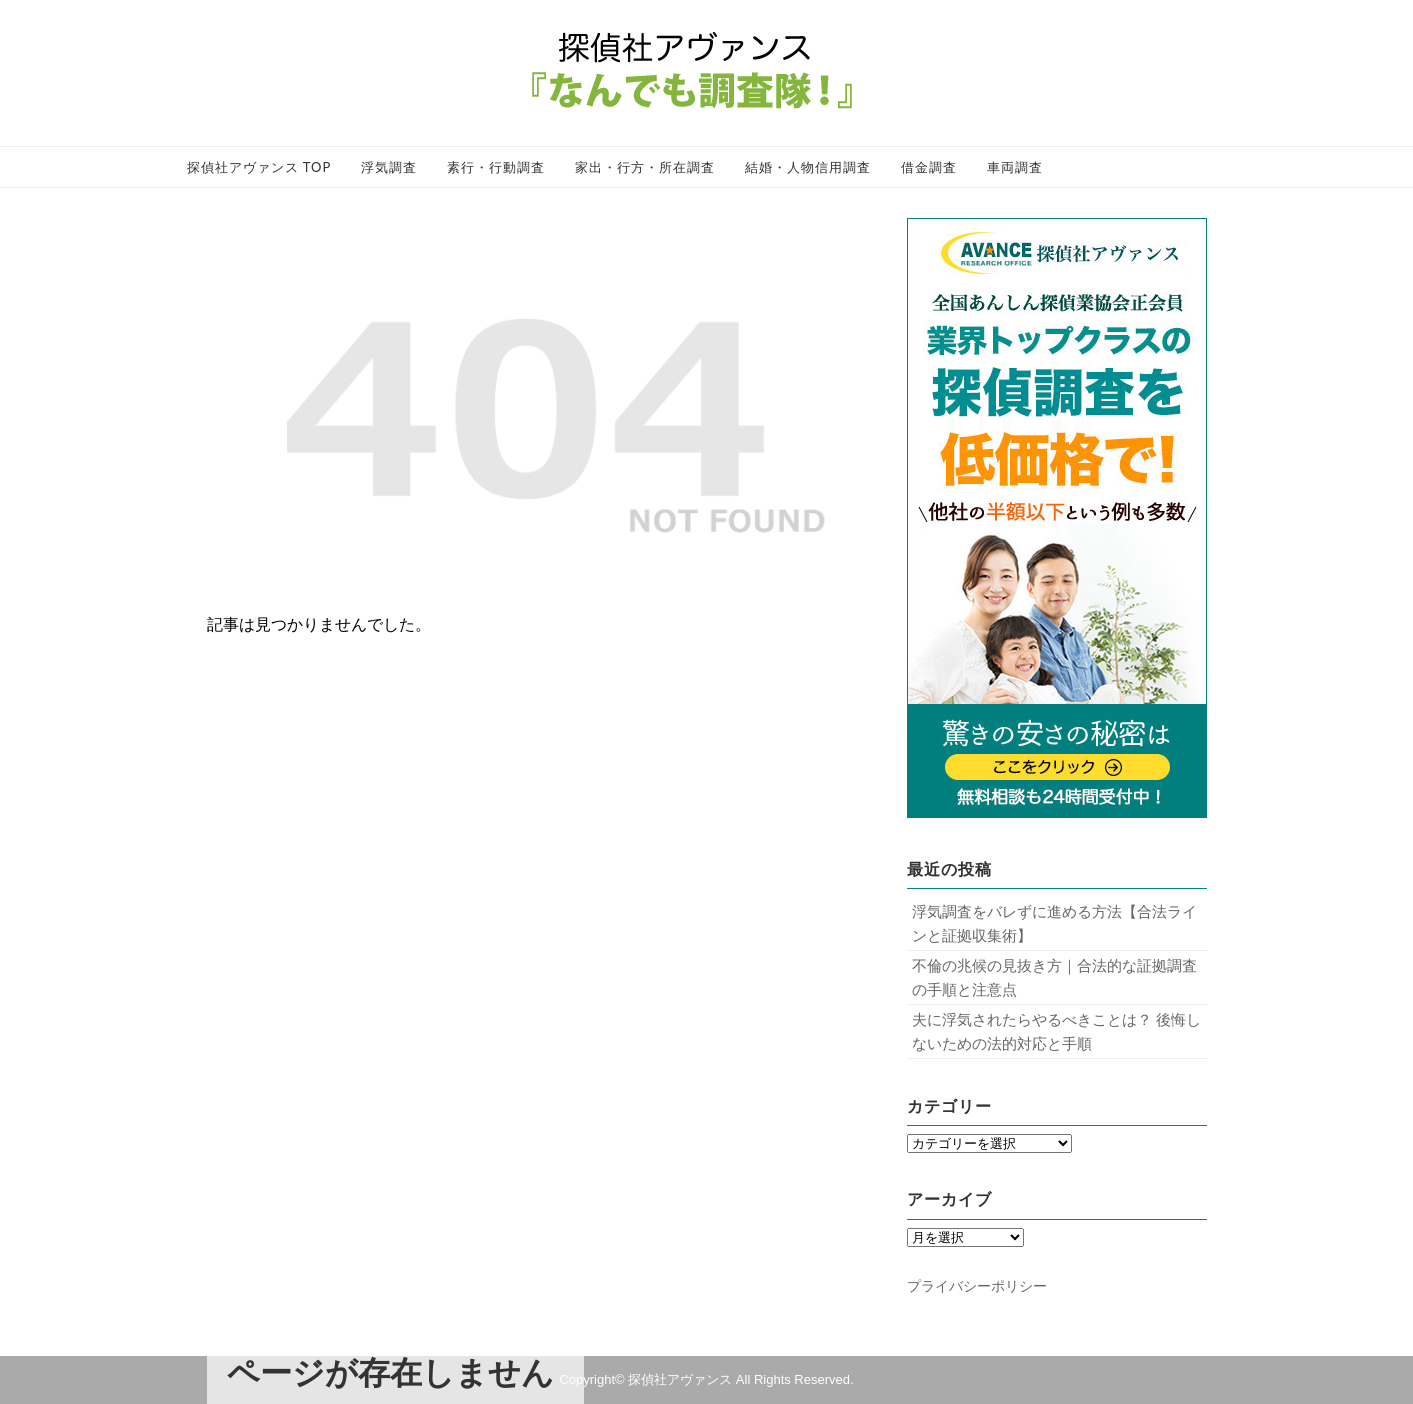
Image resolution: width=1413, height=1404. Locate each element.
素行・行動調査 (496, 167)
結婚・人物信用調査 (808, 167)
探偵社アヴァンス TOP (259, 167)
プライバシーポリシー (977, 1286)
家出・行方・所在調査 (645, 167)
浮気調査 (389, 167)
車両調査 (1015, 167)
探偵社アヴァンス (680, 1379)
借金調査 (929, 167)
